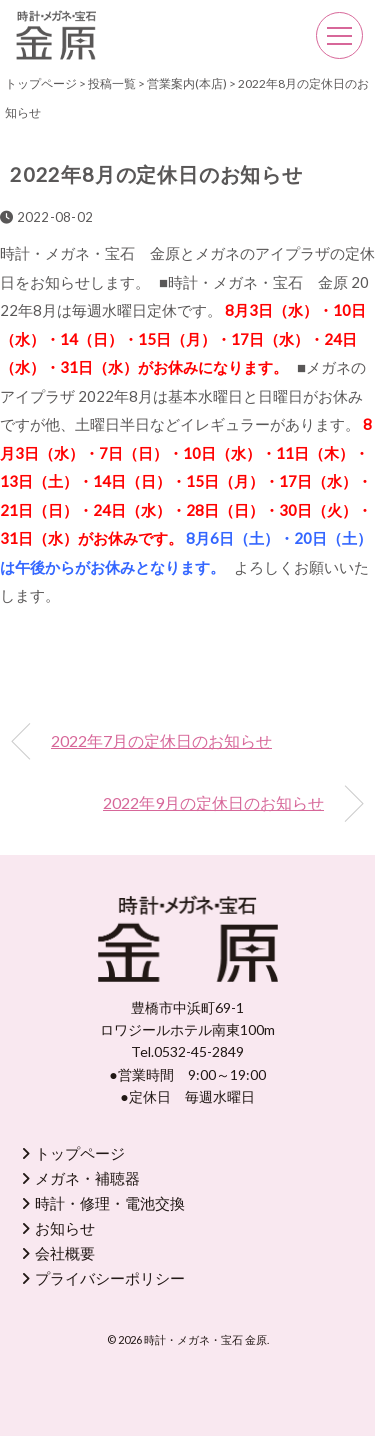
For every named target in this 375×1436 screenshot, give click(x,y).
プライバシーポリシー (110, 1278)
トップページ (80, 1153)
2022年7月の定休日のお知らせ (161, 740)
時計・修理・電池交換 (110, 1203)
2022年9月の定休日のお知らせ (213, 802)
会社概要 (65, 1253)
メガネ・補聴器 (87, 1178)
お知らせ (65, 1228)
